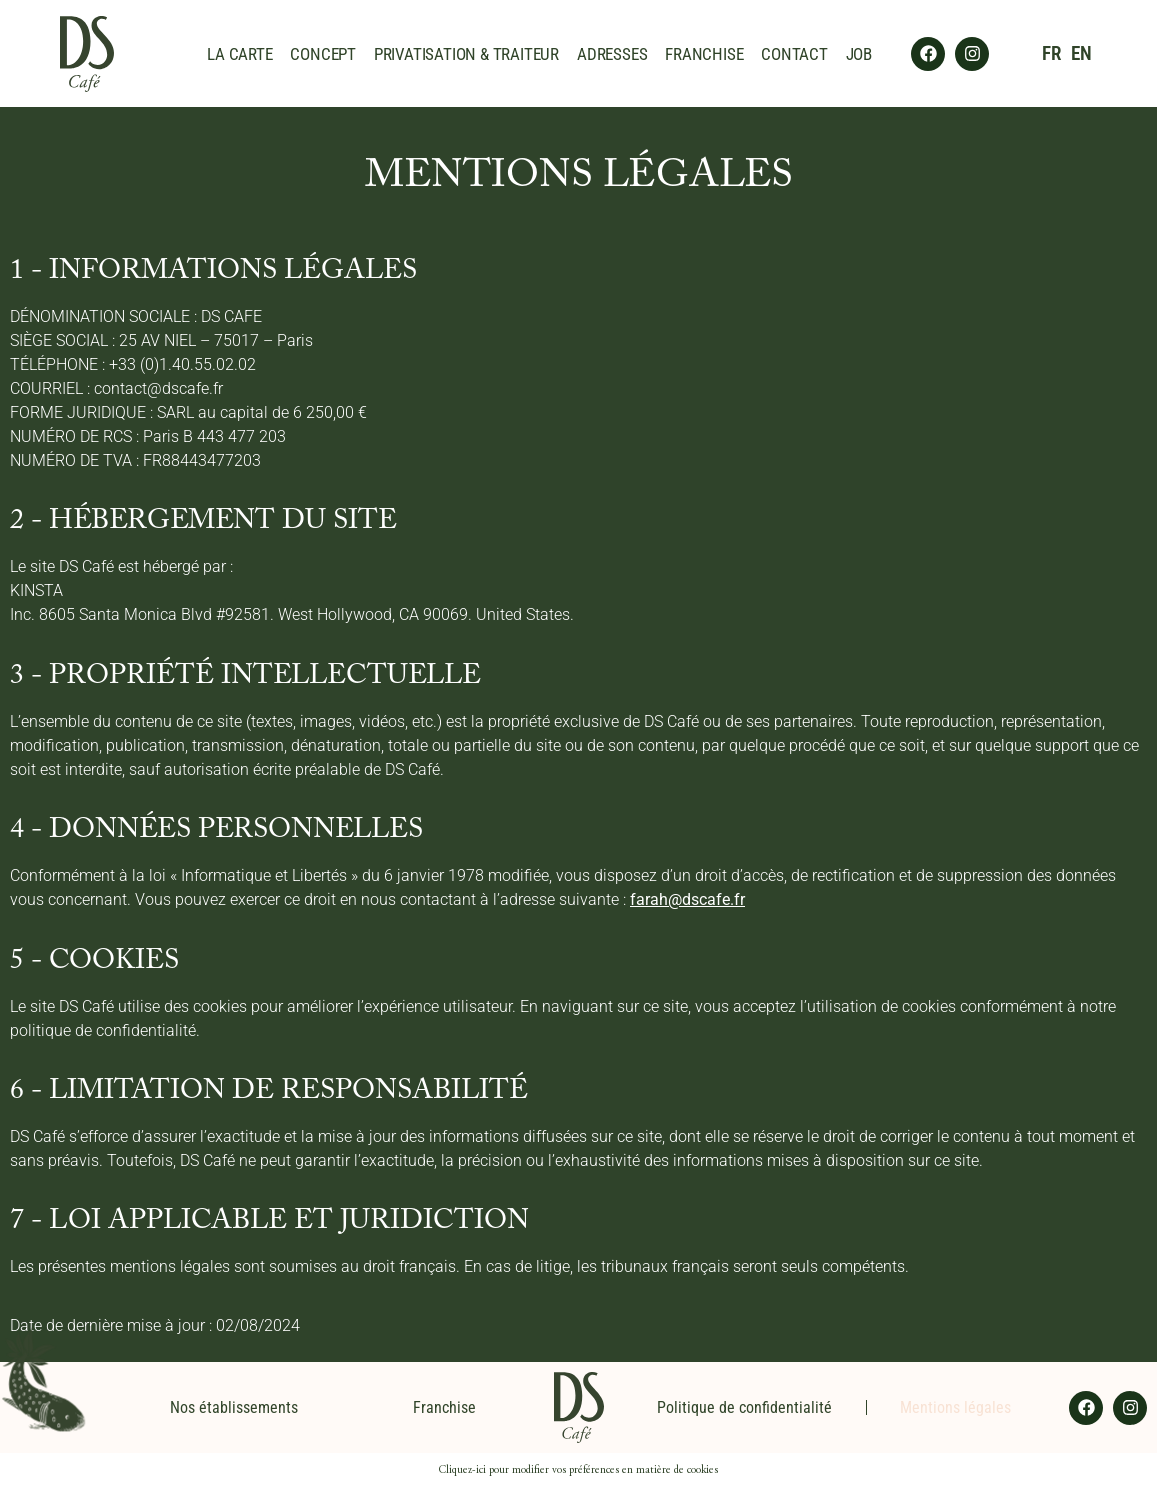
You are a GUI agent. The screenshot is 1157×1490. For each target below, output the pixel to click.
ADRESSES (612, 54)
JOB (859, 54)
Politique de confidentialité (744, 1407)
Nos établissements (234, 1407)
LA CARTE (239, 54)
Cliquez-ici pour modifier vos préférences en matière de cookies (578, 1470)
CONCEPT (323, 54)
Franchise (444, 1407)
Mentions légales (955, 1407)
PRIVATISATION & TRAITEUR (466, 54)
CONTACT (794, 54)
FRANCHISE (704, 54)
